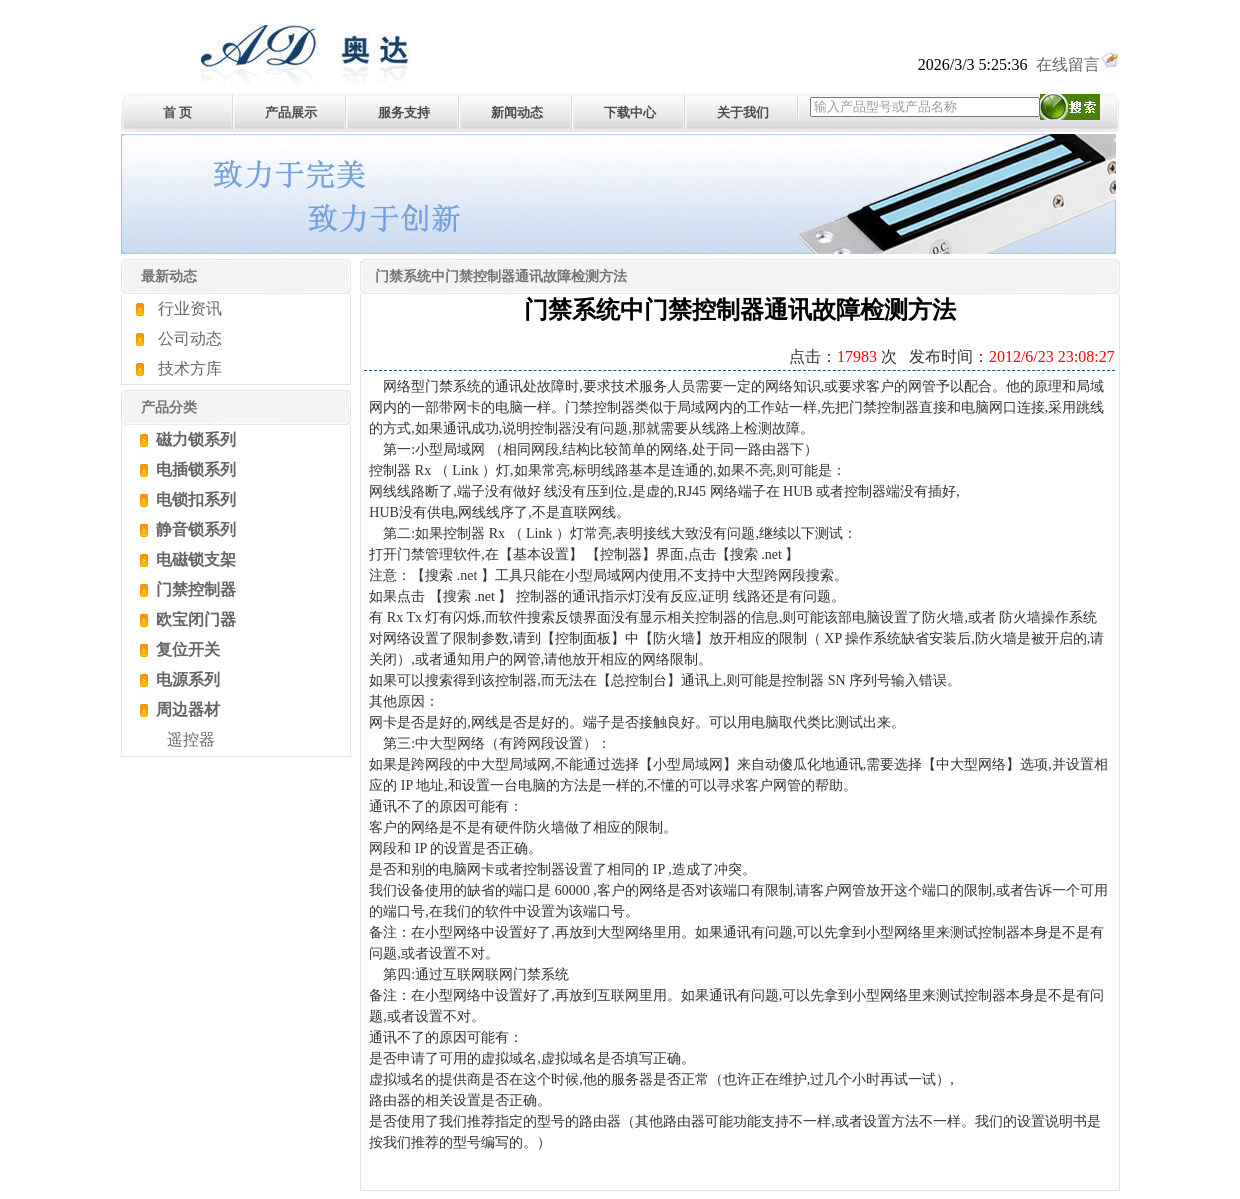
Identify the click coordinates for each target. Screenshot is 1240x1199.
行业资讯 (190, 308)
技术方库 (190, 368)
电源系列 (186, 679)
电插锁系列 (194, 469)
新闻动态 (517, 112)
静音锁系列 (194, 529)
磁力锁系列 (194, 439)
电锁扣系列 (194, 499)
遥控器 (191, 739)
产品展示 (291, 112)
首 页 (177, 112)
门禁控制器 (194, 589)
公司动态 (190, 338)
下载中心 (630, 112)
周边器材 (186, 709)
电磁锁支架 (194, 559)
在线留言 (1078, 64)
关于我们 (743, 112)
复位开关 (186, 649)
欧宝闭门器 (194, 619)
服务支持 (404, 112)
